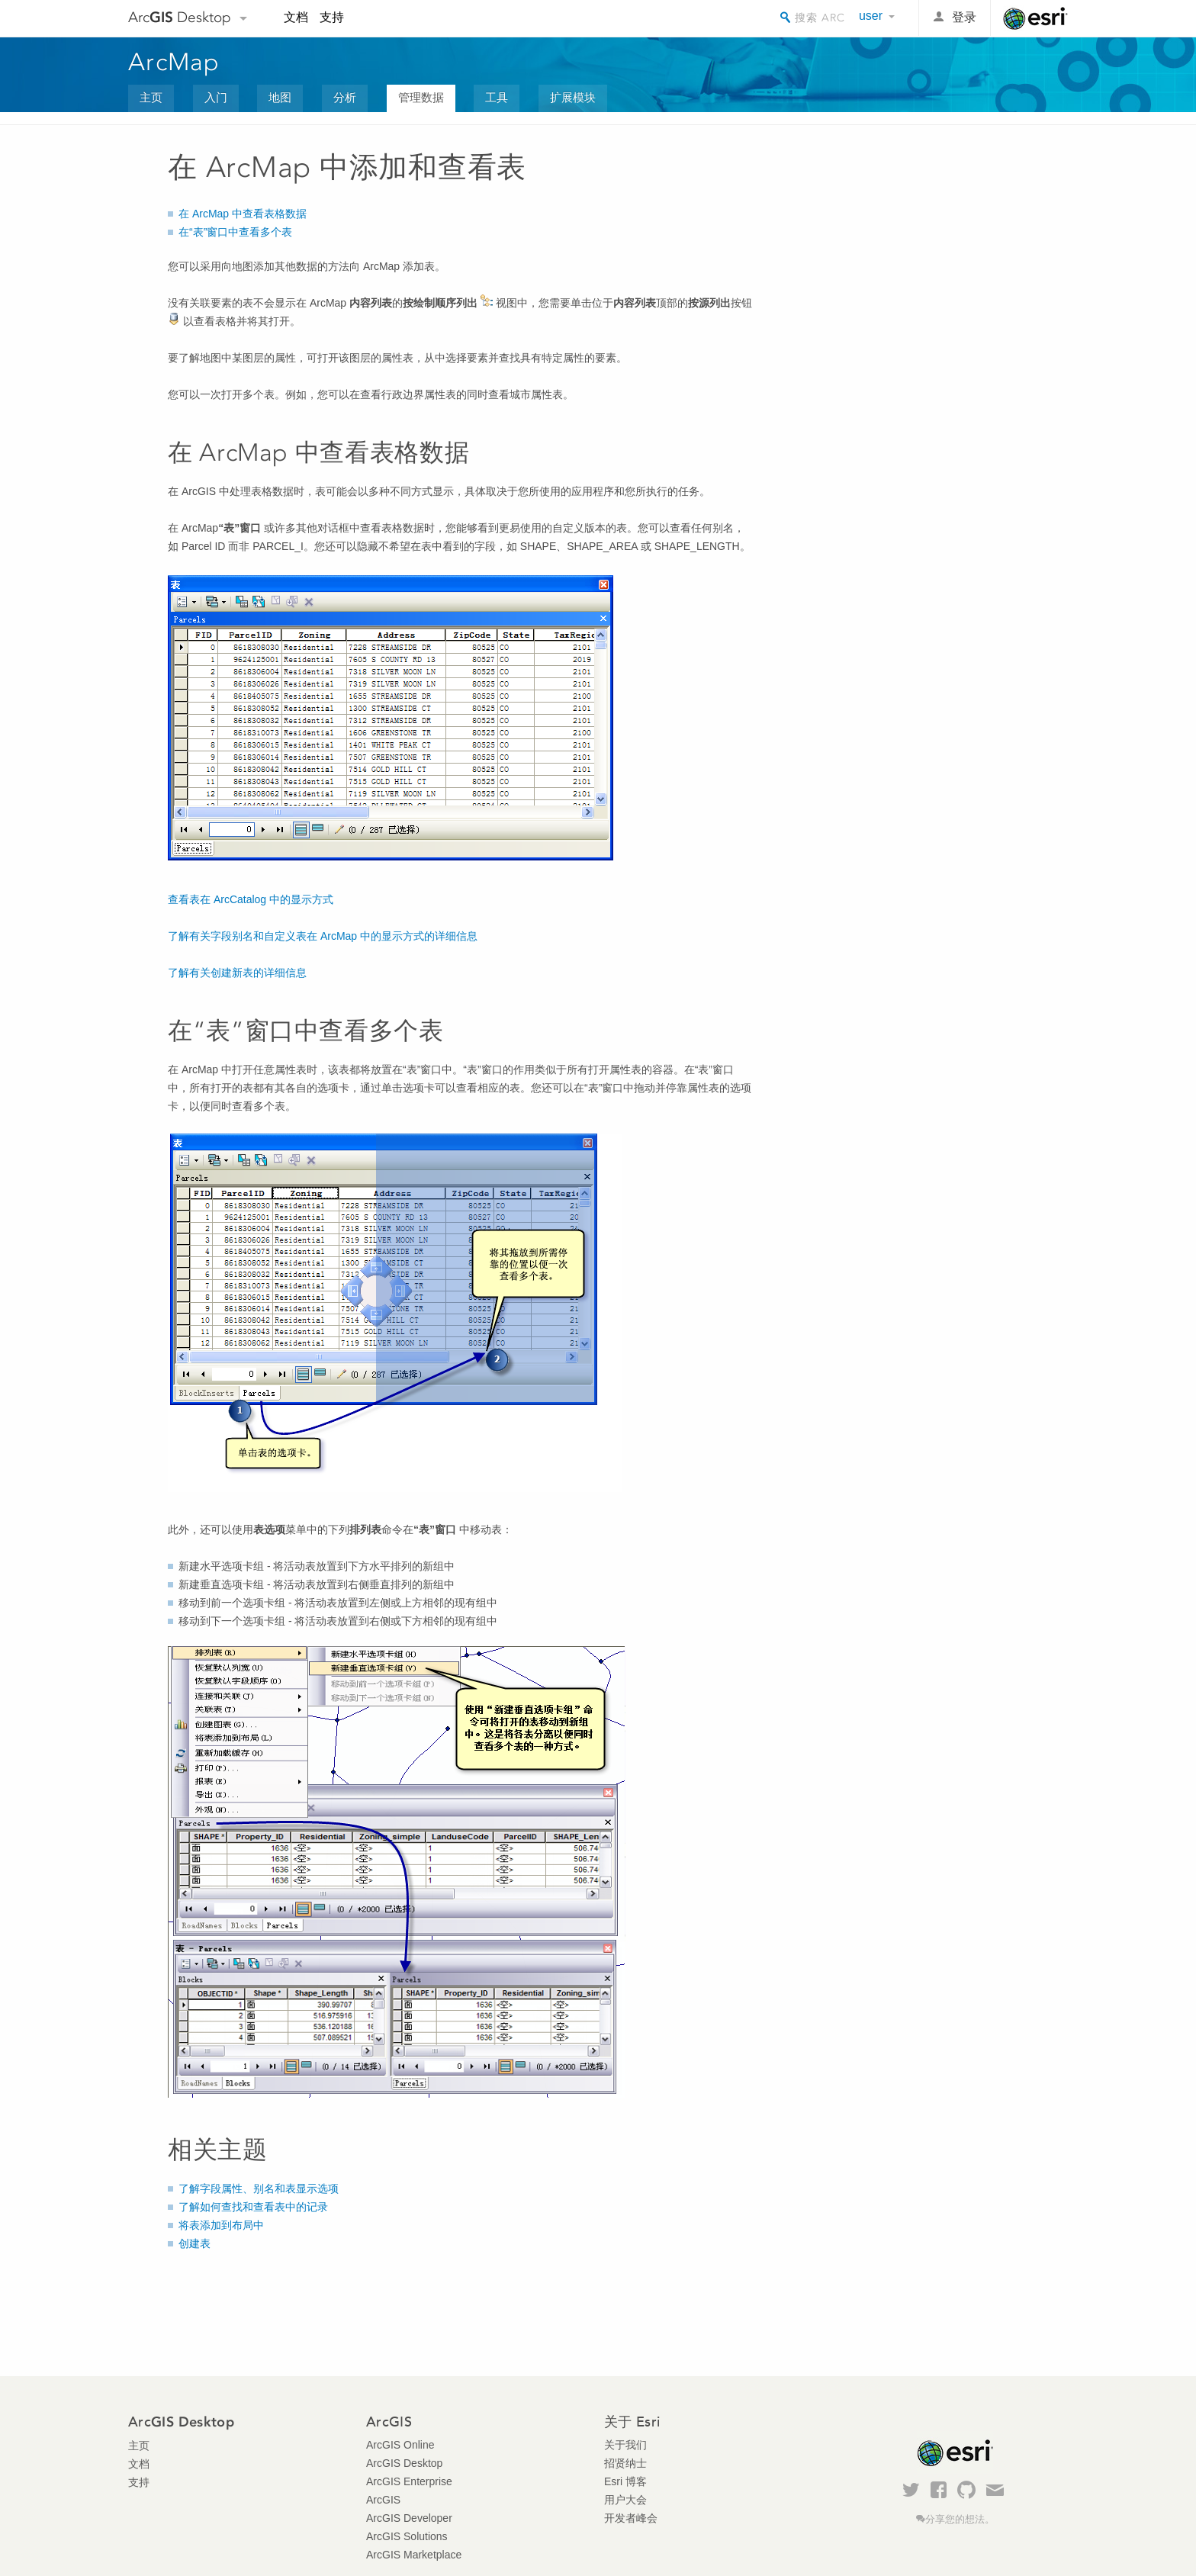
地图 (279, 97)
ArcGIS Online (400, 2445)
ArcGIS (383, 2500)
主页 (151, 97)
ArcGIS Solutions (407, 2536)
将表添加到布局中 (221, 2225)
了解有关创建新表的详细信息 (237, 972)
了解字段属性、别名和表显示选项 (258, 2188)
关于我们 (625, 2445)
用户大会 (625, 2500)
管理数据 (421, 97)
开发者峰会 (630, 2518)
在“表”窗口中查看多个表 (235, 232)
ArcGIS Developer (409, 2518)
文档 (296, 17)
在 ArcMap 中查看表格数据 (242, 213)
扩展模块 (573, 97)
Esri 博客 (625, 2481)
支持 (332, 17)
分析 (344, 97)
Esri (1035, 18)
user (871, 15)
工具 (496, 97)
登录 (964, 17)
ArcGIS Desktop (404, 2463)
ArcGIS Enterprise (409, 2481)
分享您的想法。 (960, 2519)
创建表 (194, 2243)
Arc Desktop (179, 17)
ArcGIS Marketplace (413, 2555)
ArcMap (174, 61)
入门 (215, 97)
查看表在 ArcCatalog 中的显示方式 (250, 899)
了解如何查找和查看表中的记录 (253, 2207)
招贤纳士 (625, 2463)
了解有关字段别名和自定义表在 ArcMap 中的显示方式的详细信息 (322, 936)
